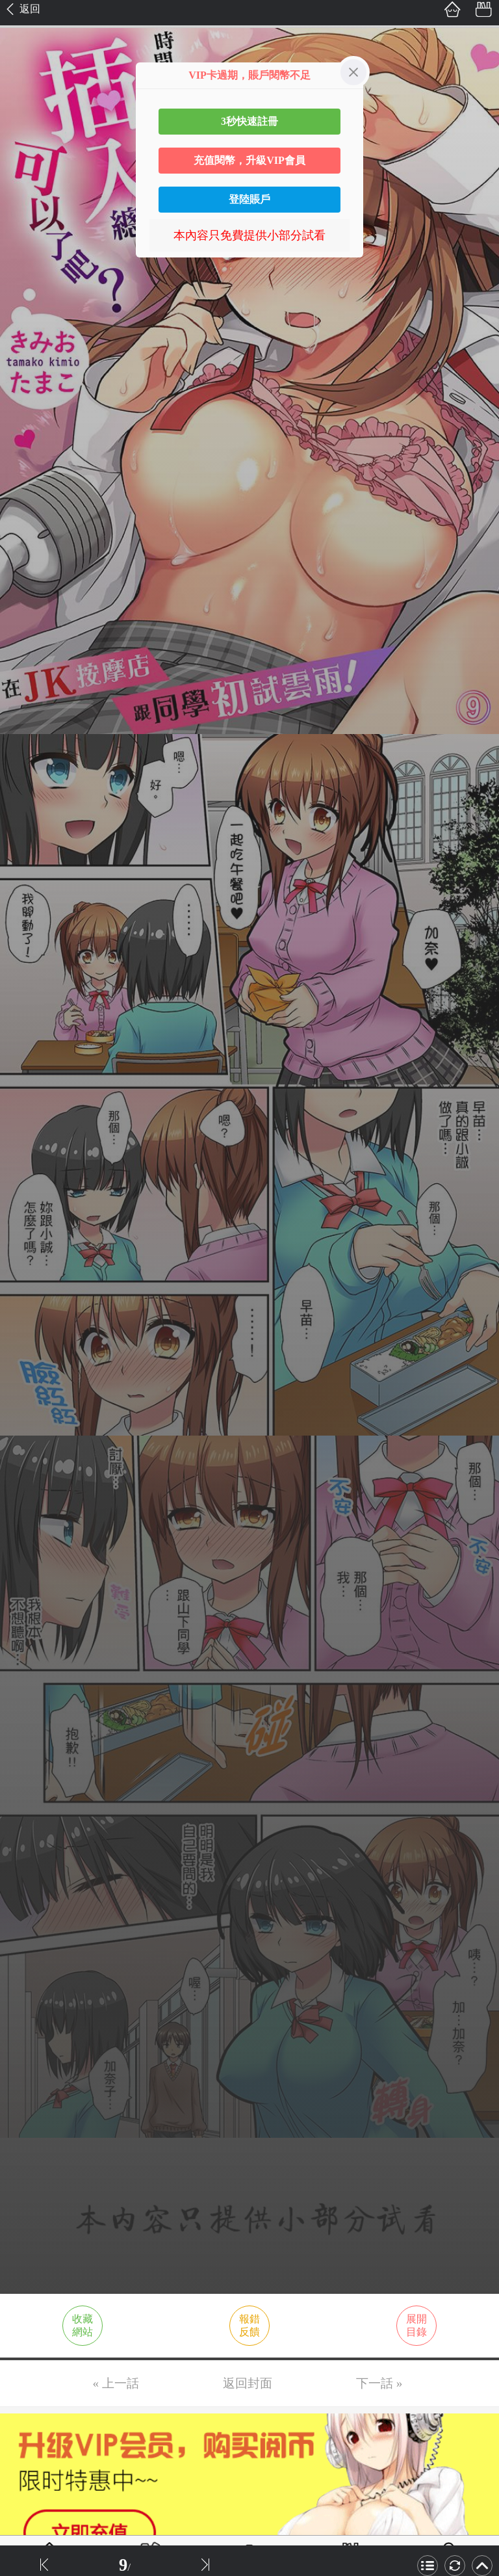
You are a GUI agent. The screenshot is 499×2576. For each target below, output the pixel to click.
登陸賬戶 (249, 199)
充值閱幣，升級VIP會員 (249, 160)
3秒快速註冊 (249, 121)
